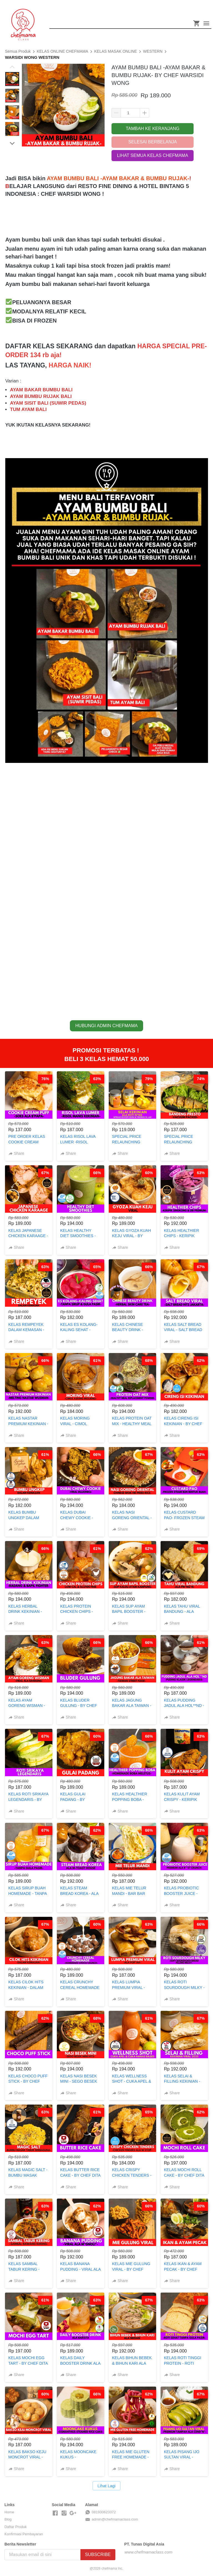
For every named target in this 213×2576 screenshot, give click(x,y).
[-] (55, 2513)
